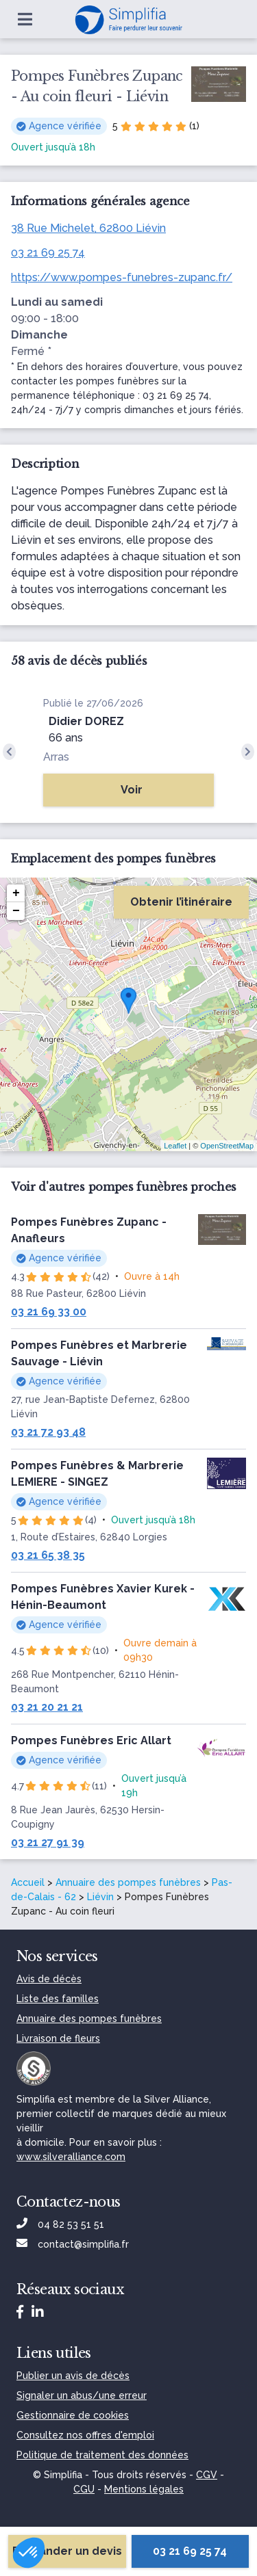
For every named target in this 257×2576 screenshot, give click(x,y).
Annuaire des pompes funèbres (128, 1882)
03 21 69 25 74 (48, 252)
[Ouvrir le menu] (25, 19)
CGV (206, 2474)
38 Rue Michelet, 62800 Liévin (88, 228)
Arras (56, 756)
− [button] (16, 911)
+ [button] (16, 893)
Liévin (100, 1896)
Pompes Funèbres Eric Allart (91, 1740)
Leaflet (175, 1146)
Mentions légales (144, 2489)
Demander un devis (67, 2551)
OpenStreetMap (227, 1146)
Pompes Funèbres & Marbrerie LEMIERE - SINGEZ (97, 1473)
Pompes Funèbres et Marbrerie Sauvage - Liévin (99, 1353)
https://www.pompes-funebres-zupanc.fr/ (121, 277)
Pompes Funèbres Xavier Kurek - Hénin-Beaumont (103, 1597)
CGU (84, 2489)
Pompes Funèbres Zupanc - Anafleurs (89, 1230)
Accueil (28, 1882)
